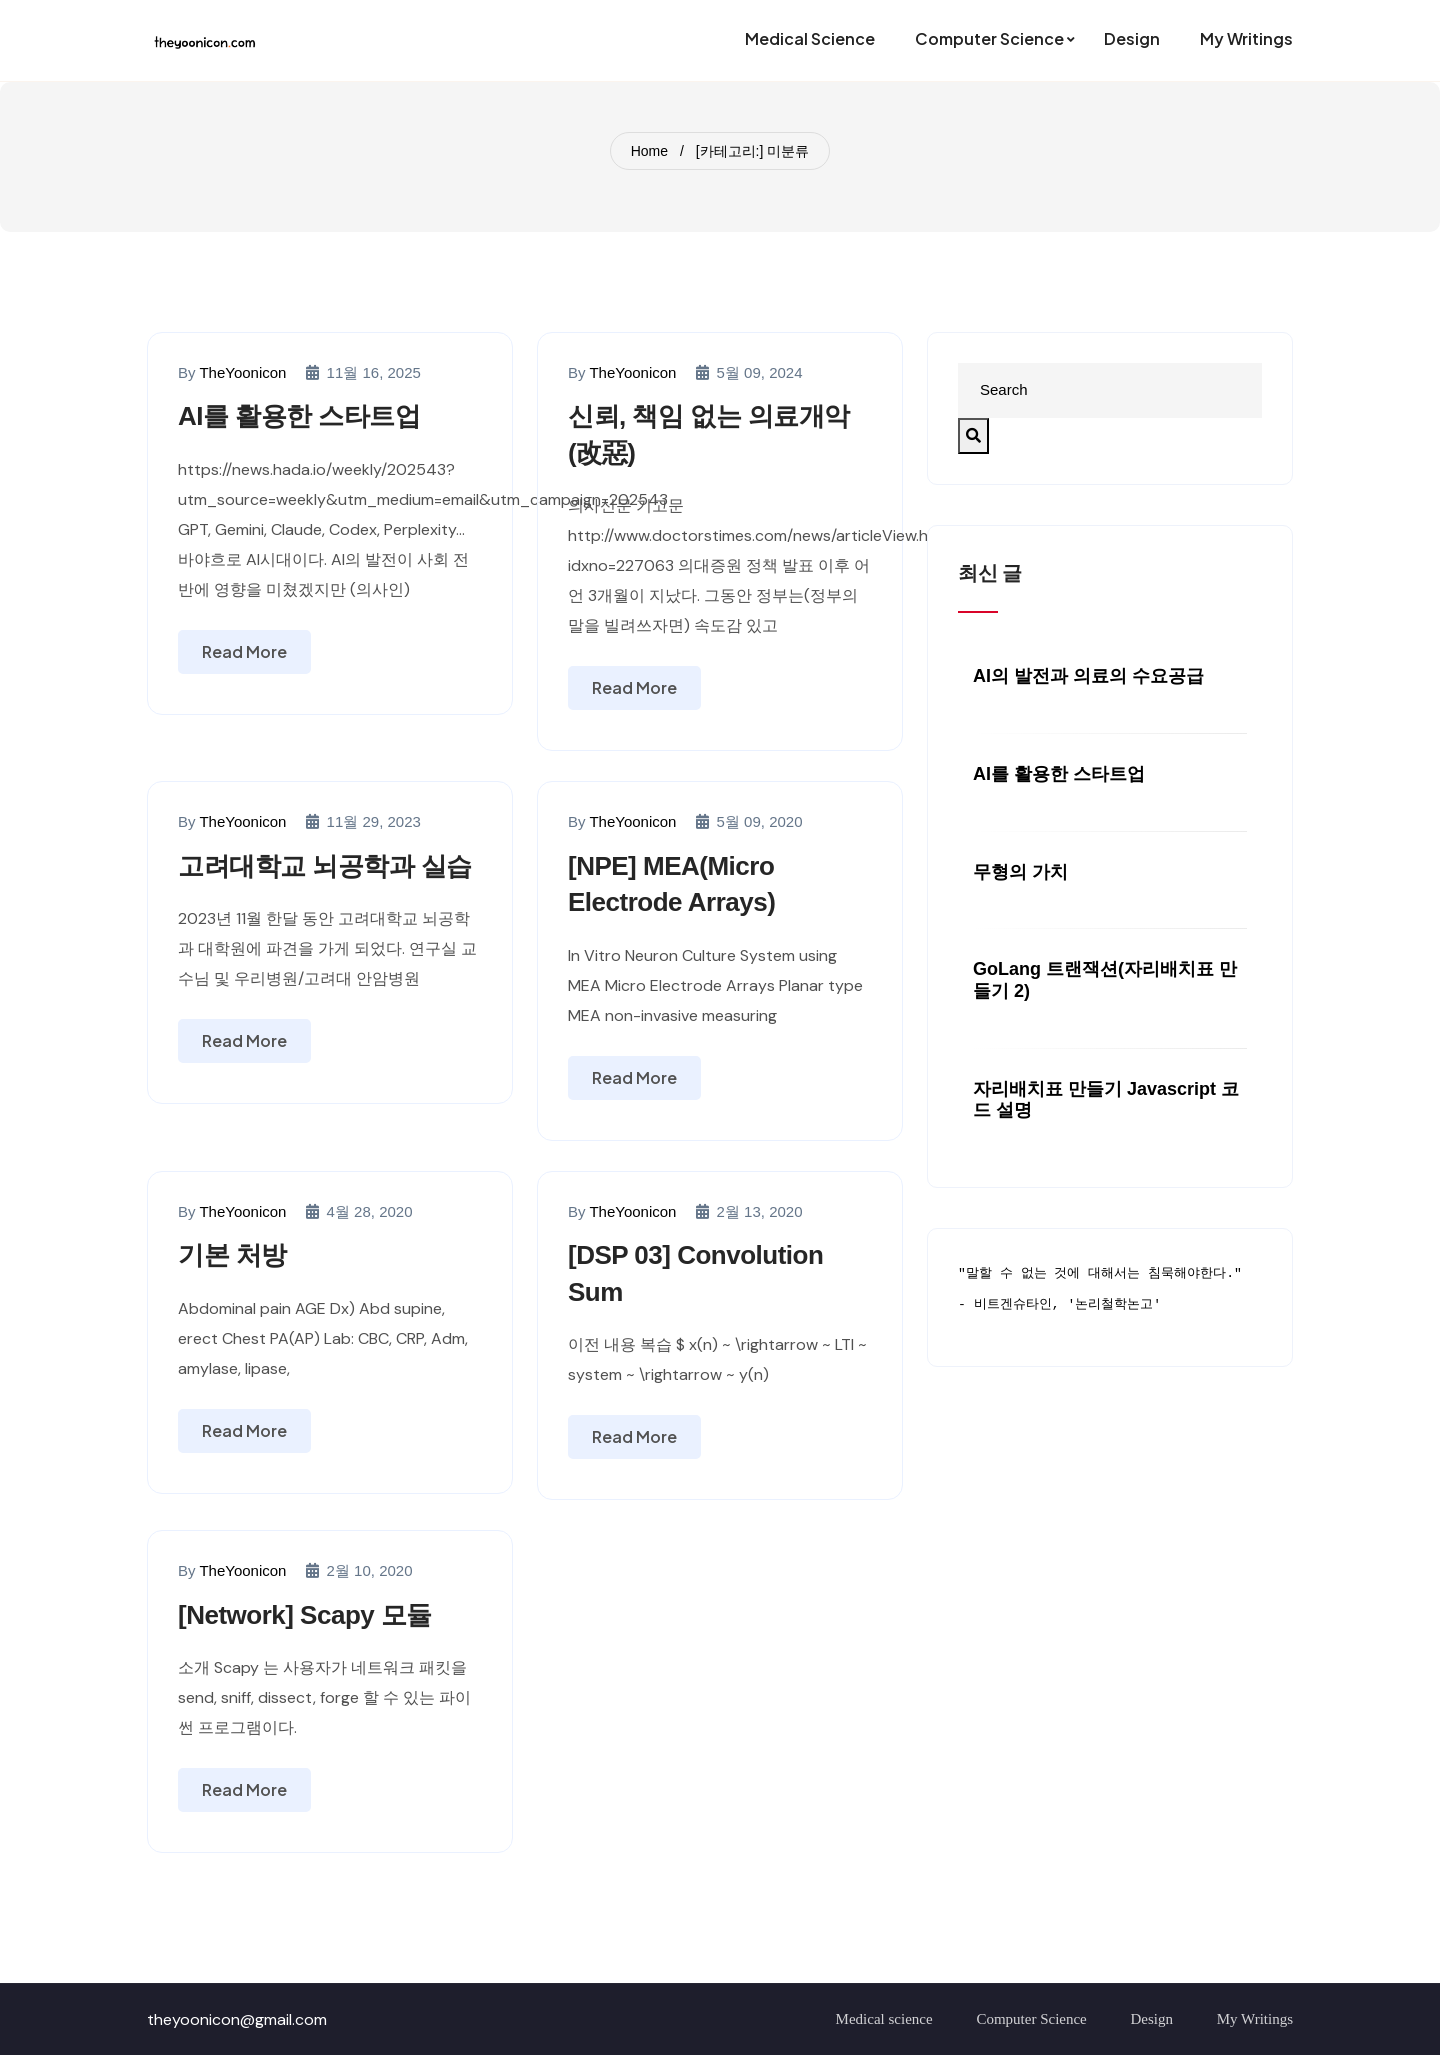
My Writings (1255, 2019)
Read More (244, 651)
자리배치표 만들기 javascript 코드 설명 (1106, 1100)
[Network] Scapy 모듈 (305, 1615)
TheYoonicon (242, 372)
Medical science (884, 2019)
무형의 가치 (1020, 872)
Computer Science (1031, 2019)
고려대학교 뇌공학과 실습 (325, 866)
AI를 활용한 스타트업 (299, 416)
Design (1152, 2019)
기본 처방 (232, 1255)
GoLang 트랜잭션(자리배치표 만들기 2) (1105, 980)
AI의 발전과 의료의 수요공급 (1088, 676)
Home (649, 151)
